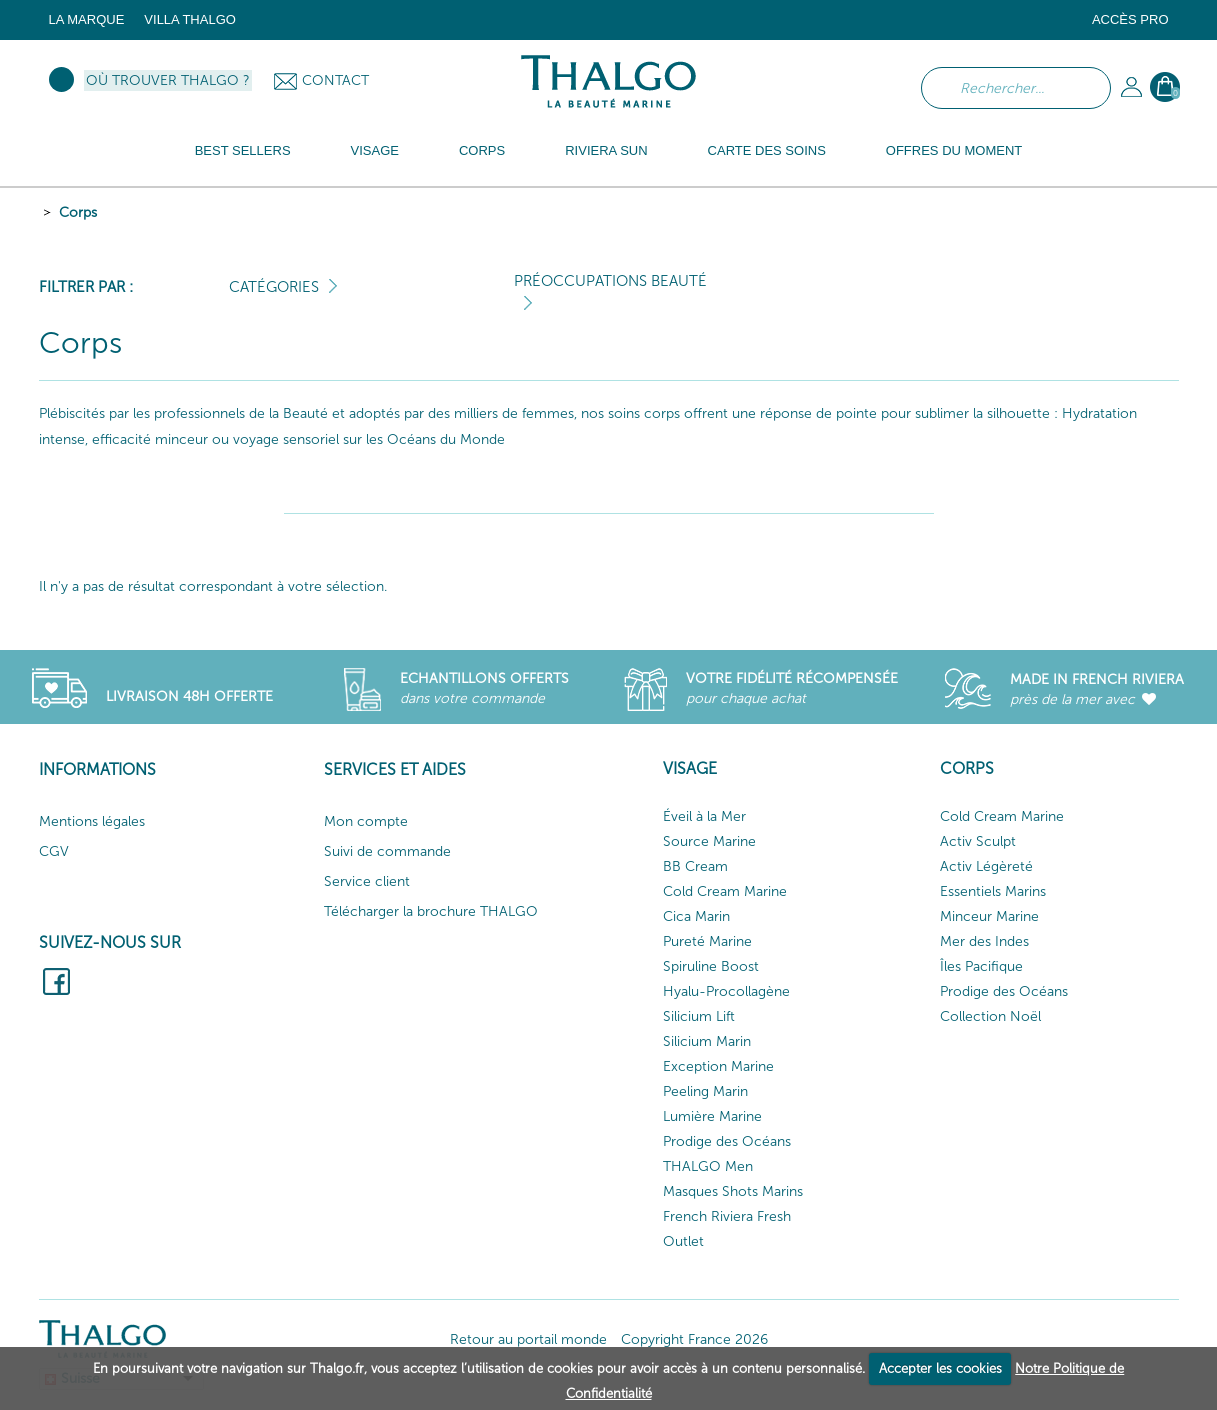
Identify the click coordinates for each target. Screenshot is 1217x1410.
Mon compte (366, 821)
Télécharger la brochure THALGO (431, 911)
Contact (335, 80)
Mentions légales (92, 821)
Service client (367, 881)
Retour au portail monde (528, 1339)
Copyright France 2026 (694, 1339)
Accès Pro (1130, 19)
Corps (78, 212)
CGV (54, 851)
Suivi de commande (387, 851)
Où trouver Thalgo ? (168, 80)
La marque (87, 19)
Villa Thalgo (190, 19)
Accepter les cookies (940, 1368)
